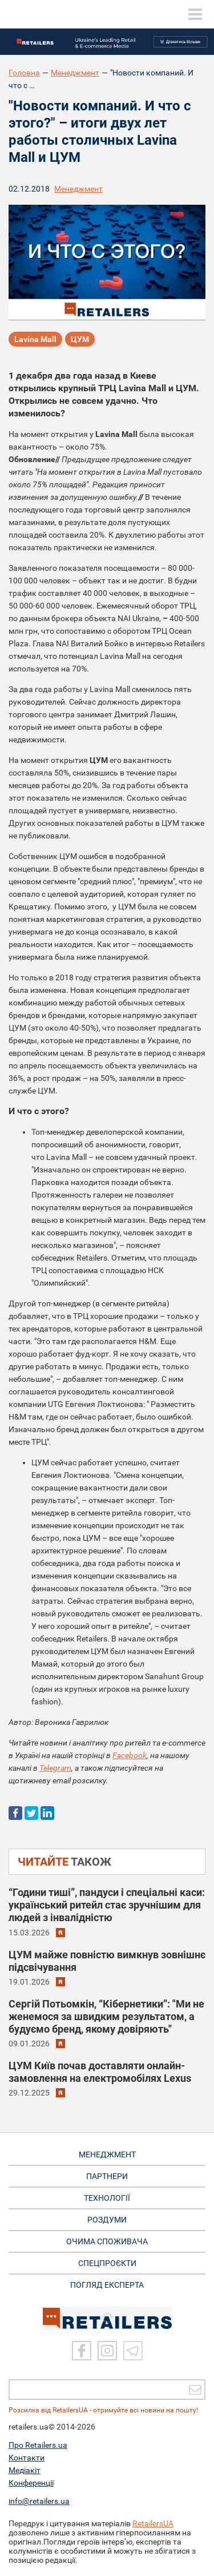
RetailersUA (152, 2523)
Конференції (31, 2482)
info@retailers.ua (39, 2501)
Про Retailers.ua (38, 2445)
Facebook (129, 1755)
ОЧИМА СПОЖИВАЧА (107, 2241)
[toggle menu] (195, 14)
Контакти (27, 2457)
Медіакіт (25, 2470)
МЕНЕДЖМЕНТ (107, 2154)
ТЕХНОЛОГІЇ (107, 2198)
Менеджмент (75, 72)
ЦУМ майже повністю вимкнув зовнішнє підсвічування (107, 1961)
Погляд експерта (107, 2284)
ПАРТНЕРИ (107, 2176)
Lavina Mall (35, 339)
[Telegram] (133, 2350)
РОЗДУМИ (107, 2219)
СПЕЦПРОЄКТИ (107, 2263)
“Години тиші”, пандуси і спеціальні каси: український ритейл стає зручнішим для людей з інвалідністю (107, 1904)
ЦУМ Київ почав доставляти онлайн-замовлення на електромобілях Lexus (100, 2072)
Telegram (55, 1767)
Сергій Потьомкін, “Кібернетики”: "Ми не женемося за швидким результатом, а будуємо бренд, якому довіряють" (106, 2016)
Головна (24, 72)
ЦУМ (80, 339)
